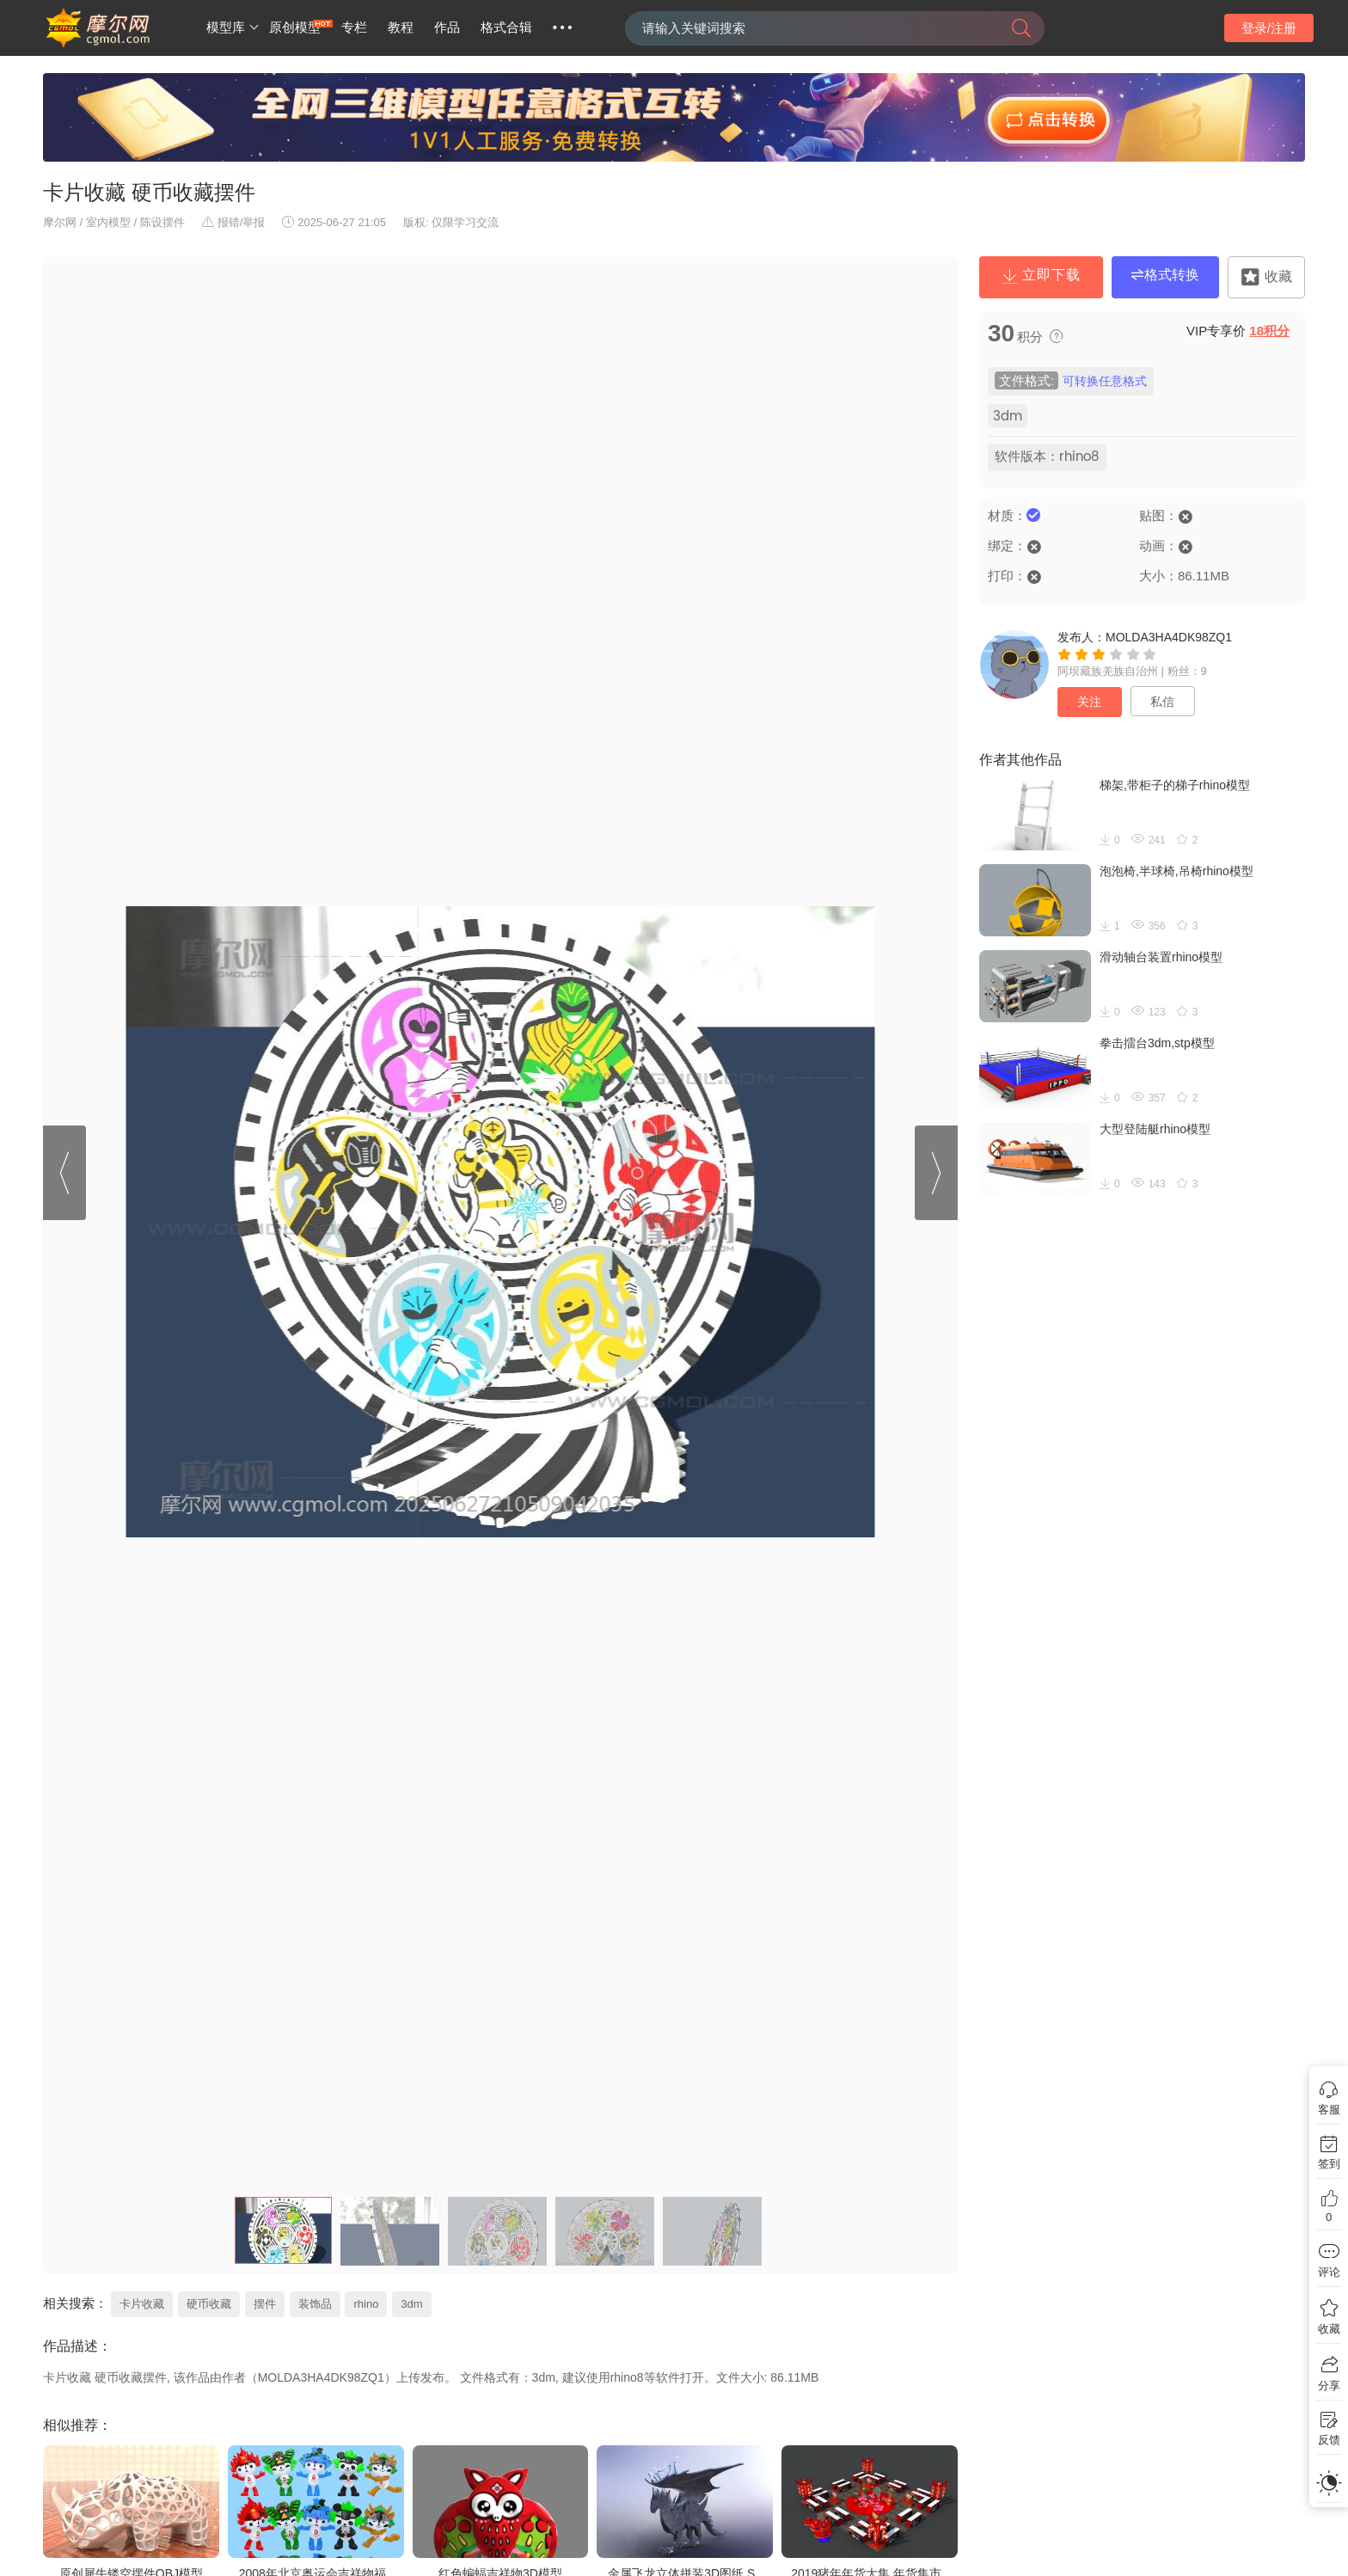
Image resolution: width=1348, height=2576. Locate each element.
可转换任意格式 (1105, 381)
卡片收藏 (141, 2303)
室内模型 (108, 222)
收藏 (1329, 2328)
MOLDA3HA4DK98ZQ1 (1169, 637)
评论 (1329, 2272)
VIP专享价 (1238, 330)
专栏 (354, 27)
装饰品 (315, 2303)
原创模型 (295, 27)
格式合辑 (506, 27)
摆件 (265, 2303)
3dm (411, 2303)
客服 (1329, 2109)
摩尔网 (60, 222)
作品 (447, 27)
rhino (365, 2303)
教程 (401, 27)
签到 (1329, 2163)
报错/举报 (234, 222)
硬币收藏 (209, 2303)
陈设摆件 (162, 222)
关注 (1089, 701)
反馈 (1329, 2439)
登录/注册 (1268, 28)
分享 (1329, 2385)
